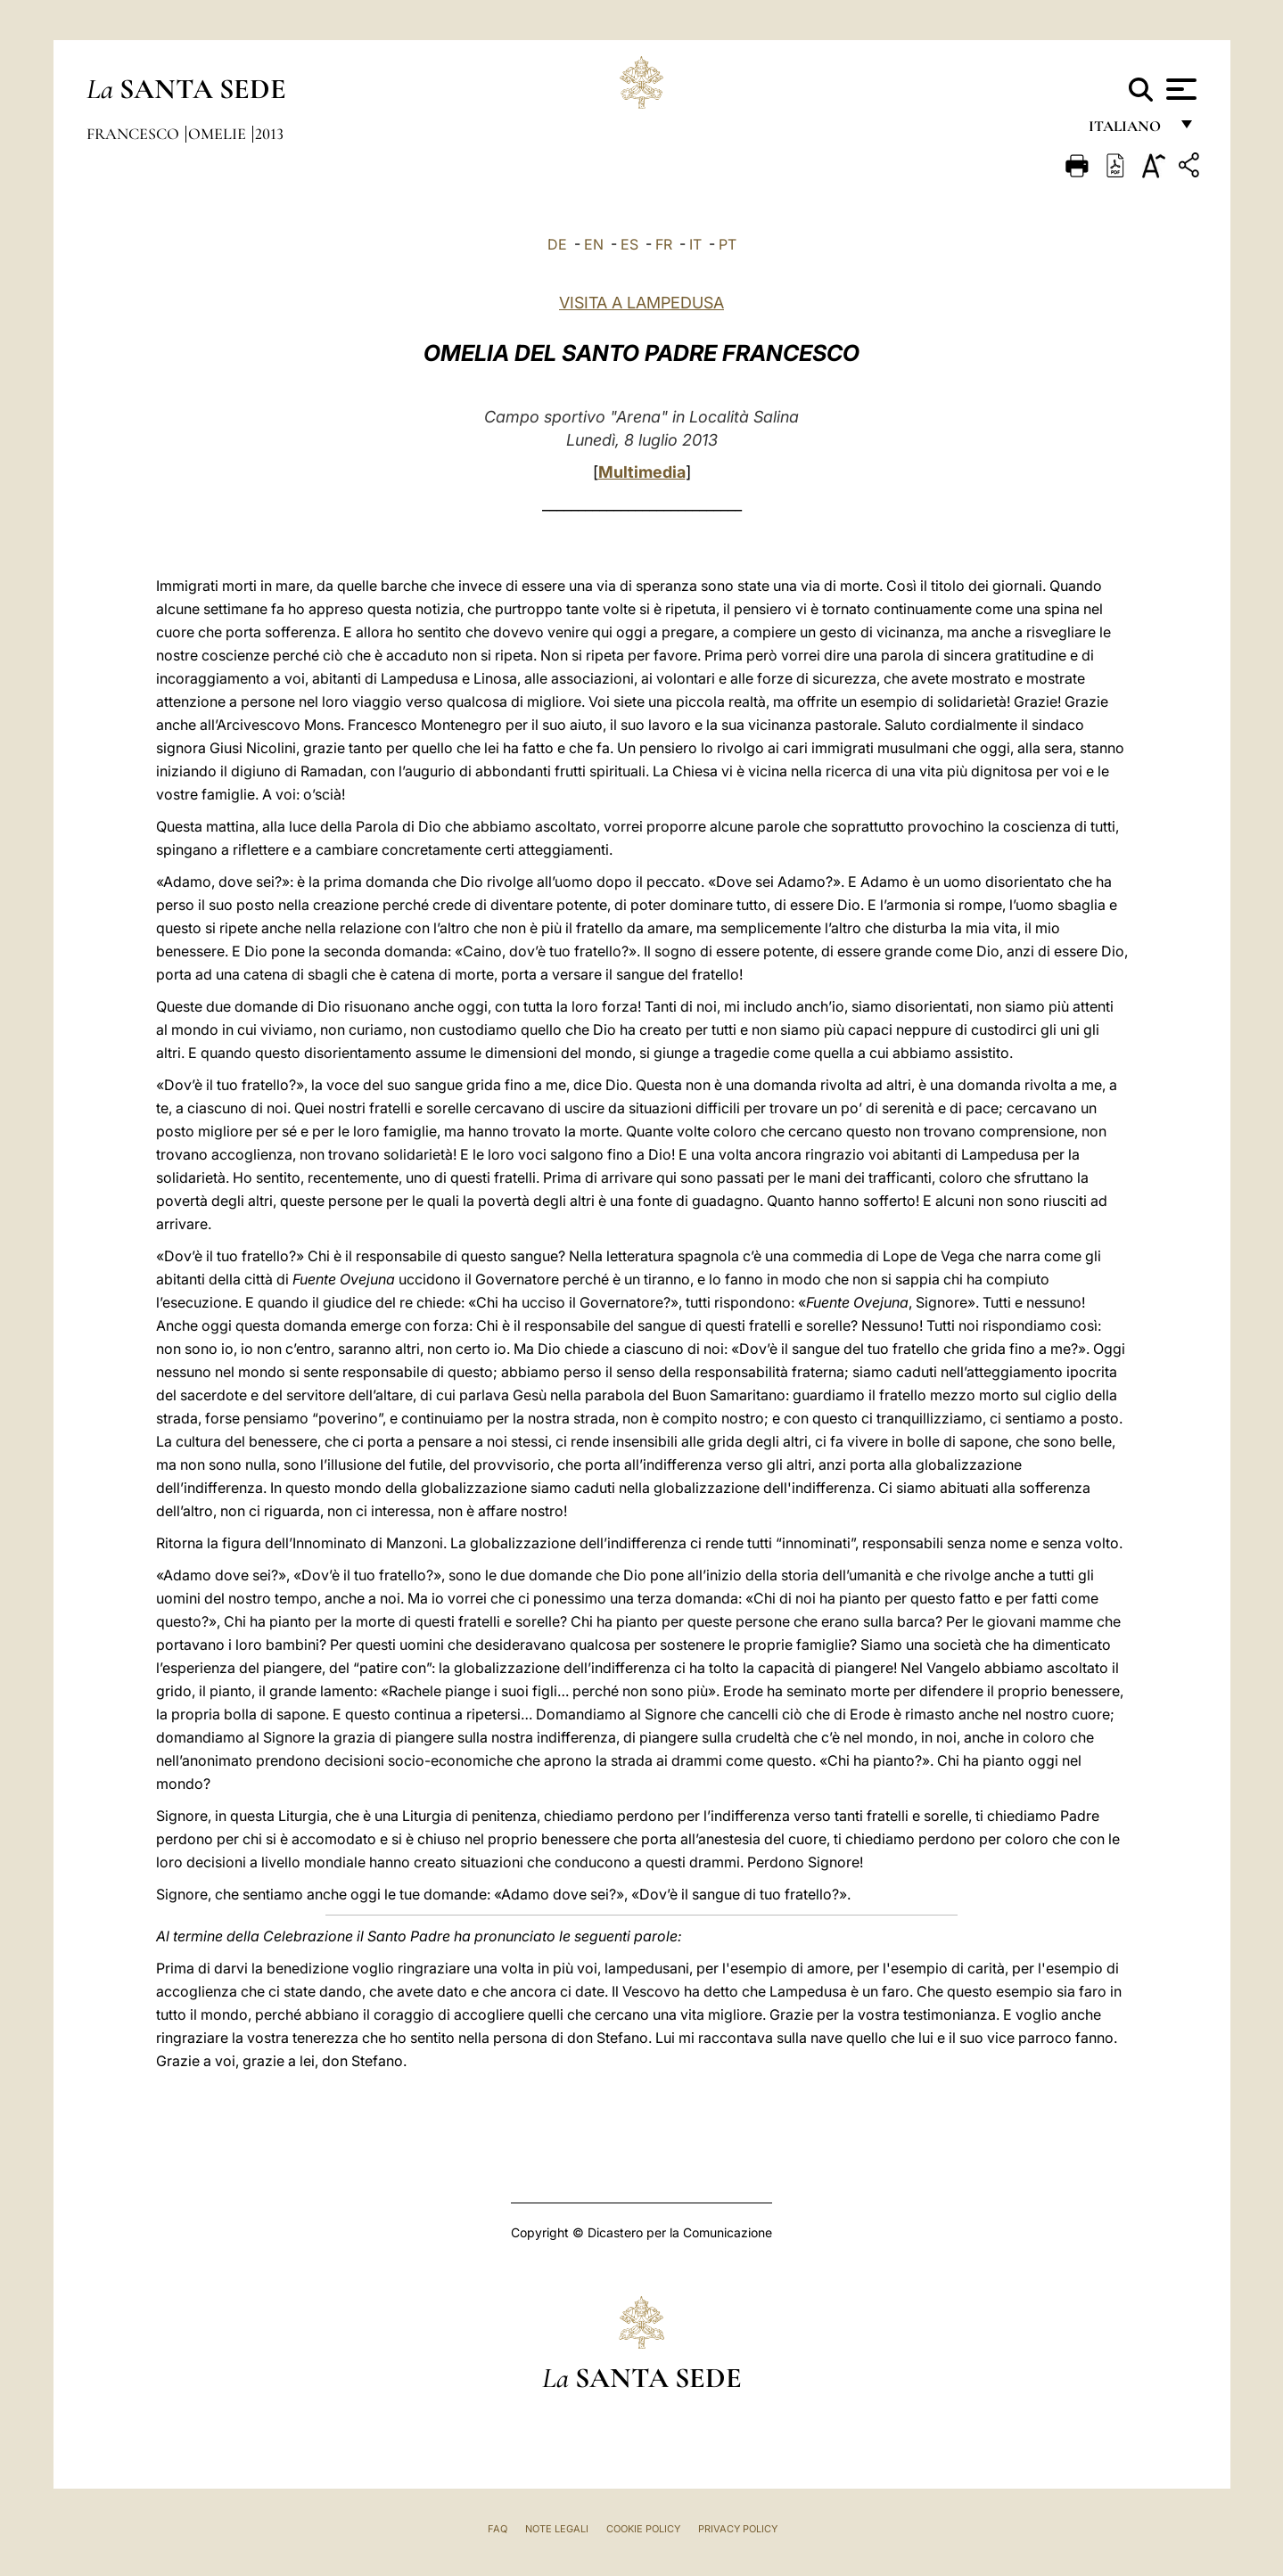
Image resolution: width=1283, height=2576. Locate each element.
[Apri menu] (1179, 89)
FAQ (497, 2529)
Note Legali (556, 2529)
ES (629, 244)
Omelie (219, 134)
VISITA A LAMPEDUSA (641, 302)
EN (594, 244)
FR (663, 244)
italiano (1128, 131)
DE (557, 244)
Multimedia (642, 472)
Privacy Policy (737, 2529)
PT (727, 244)
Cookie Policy (643, 2529)
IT (695, 244)
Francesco (134, 134)
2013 (269, 134)
